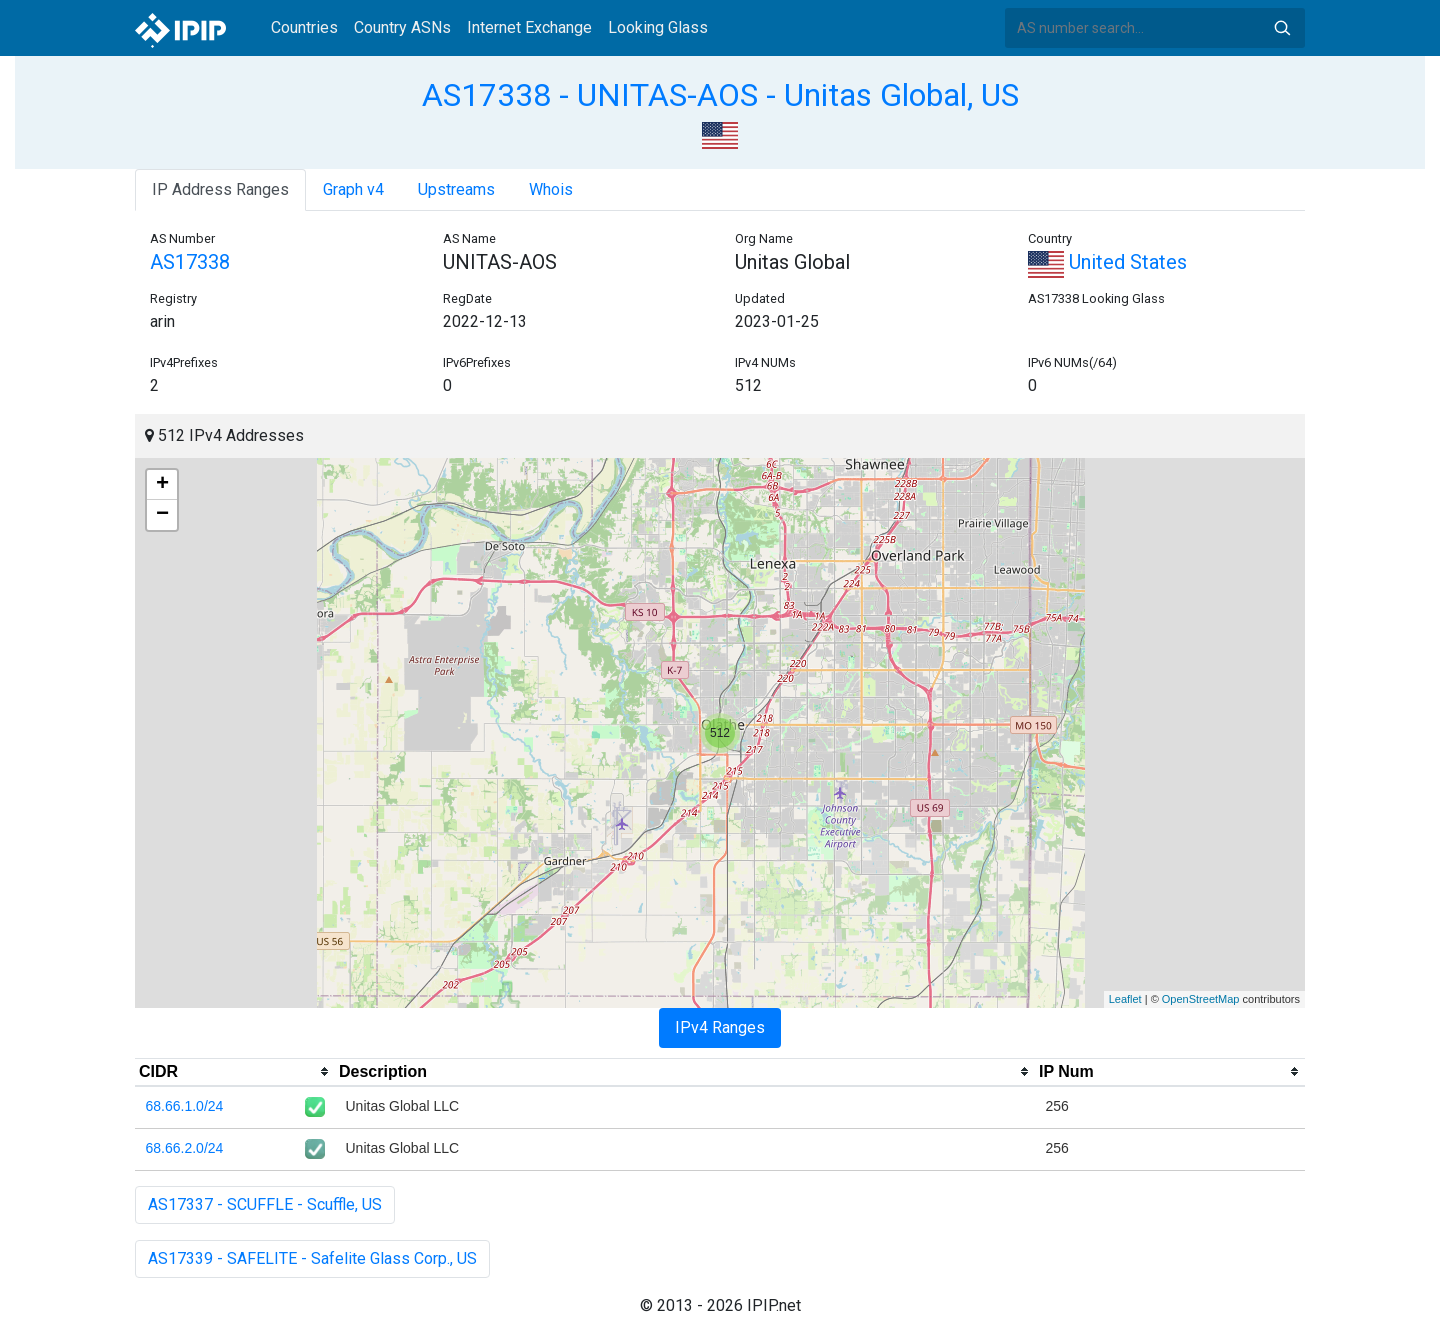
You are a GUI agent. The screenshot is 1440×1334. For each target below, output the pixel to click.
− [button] (162, 515)
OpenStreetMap (1201, 999)
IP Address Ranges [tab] (220, 189)
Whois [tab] (551, 189)
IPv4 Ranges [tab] (720, 1027)
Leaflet (1125, 999)
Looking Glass (658, 27)
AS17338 (190, 262)
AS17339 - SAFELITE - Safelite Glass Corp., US (312, 1258)
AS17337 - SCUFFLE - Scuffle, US (265, 1204)
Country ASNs (402, 27)
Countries (304, 27)
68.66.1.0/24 (185, 1106)
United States (1107, 262)
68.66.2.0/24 (185, 1148)
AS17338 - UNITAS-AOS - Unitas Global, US (720, 95)
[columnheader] (235, 1072)
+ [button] (162, 485)
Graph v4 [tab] (353, 189)
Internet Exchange (529, 27)
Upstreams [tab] (456, 189)
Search (1282, 28)
